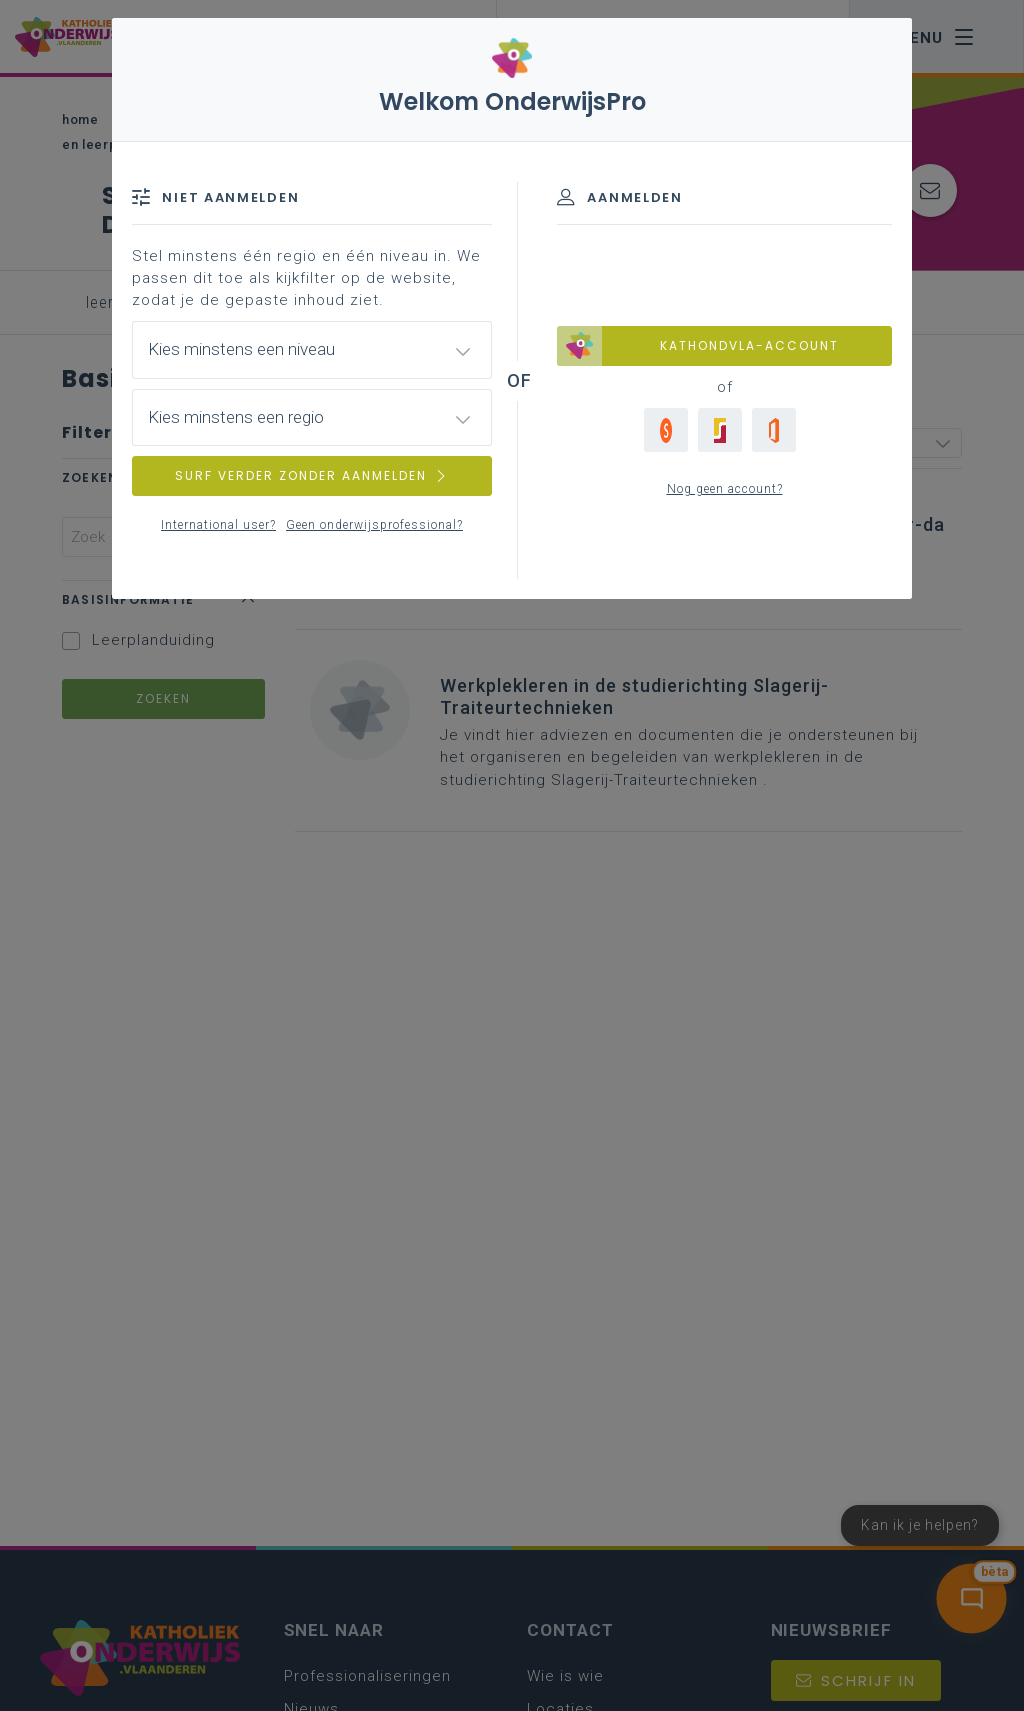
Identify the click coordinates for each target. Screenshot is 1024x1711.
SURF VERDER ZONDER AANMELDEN (312, 475)
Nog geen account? (725, 489)
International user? (218, 525)
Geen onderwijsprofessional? (374, 525)
